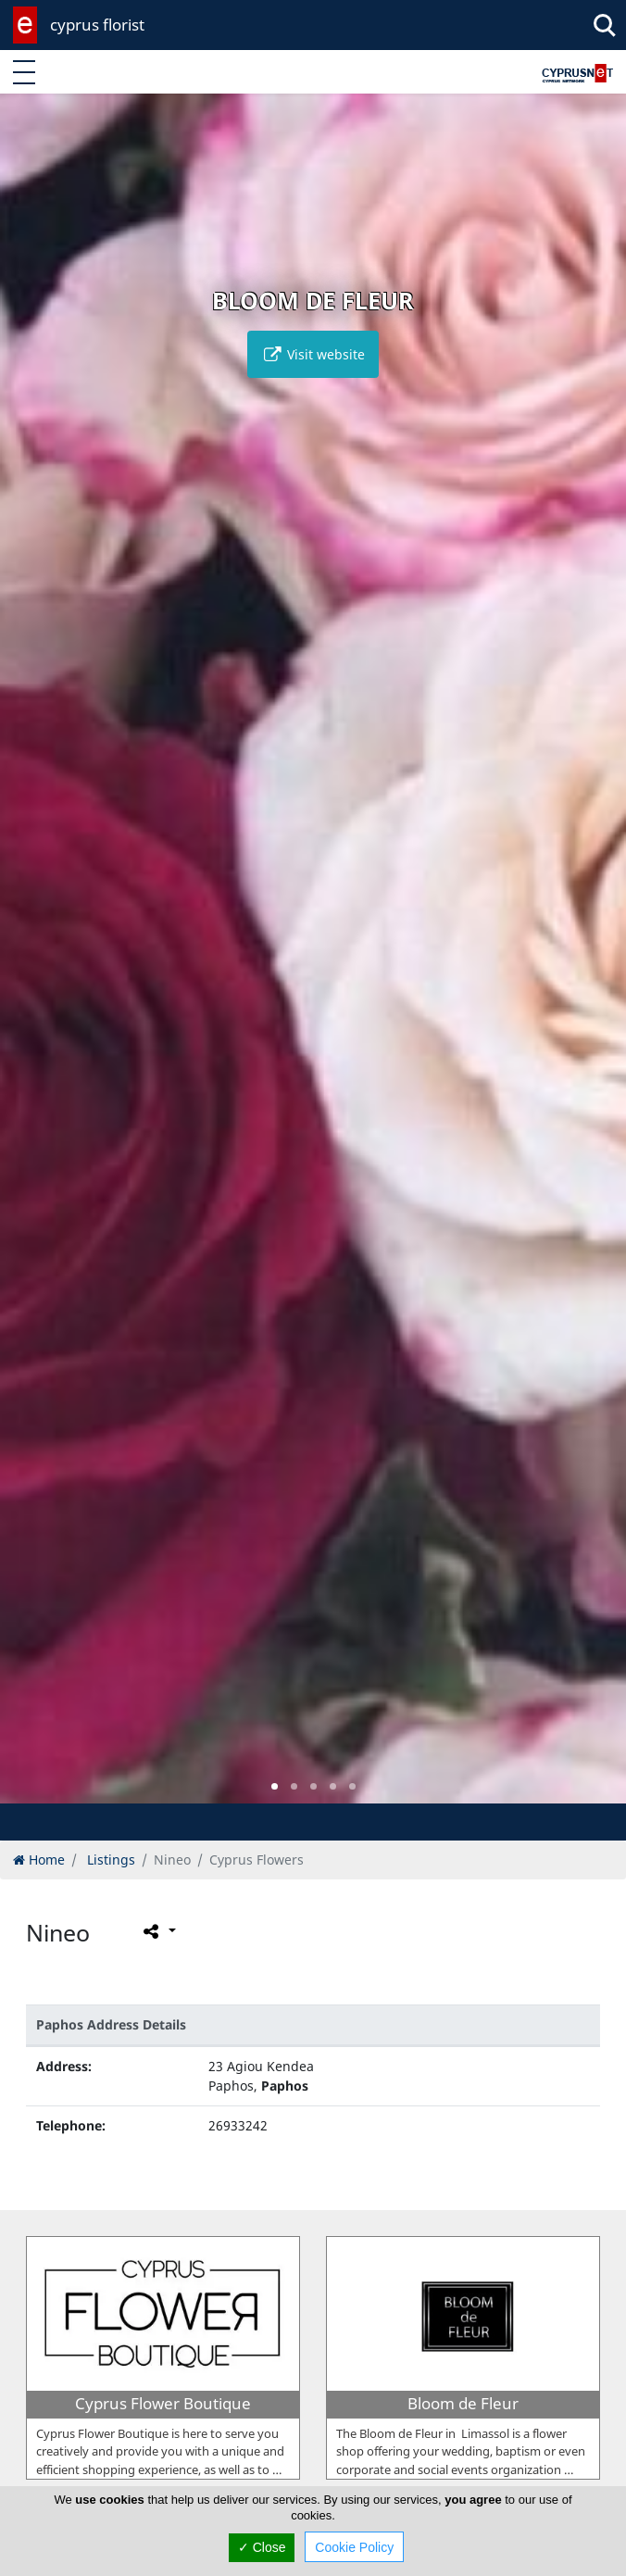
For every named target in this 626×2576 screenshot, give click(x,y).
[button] (274, 1786)
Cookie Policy (354, 2547)
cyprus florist (97, 24)
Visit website (313, 354)
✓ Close (262, 2547)
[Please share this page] (158, 1930)
